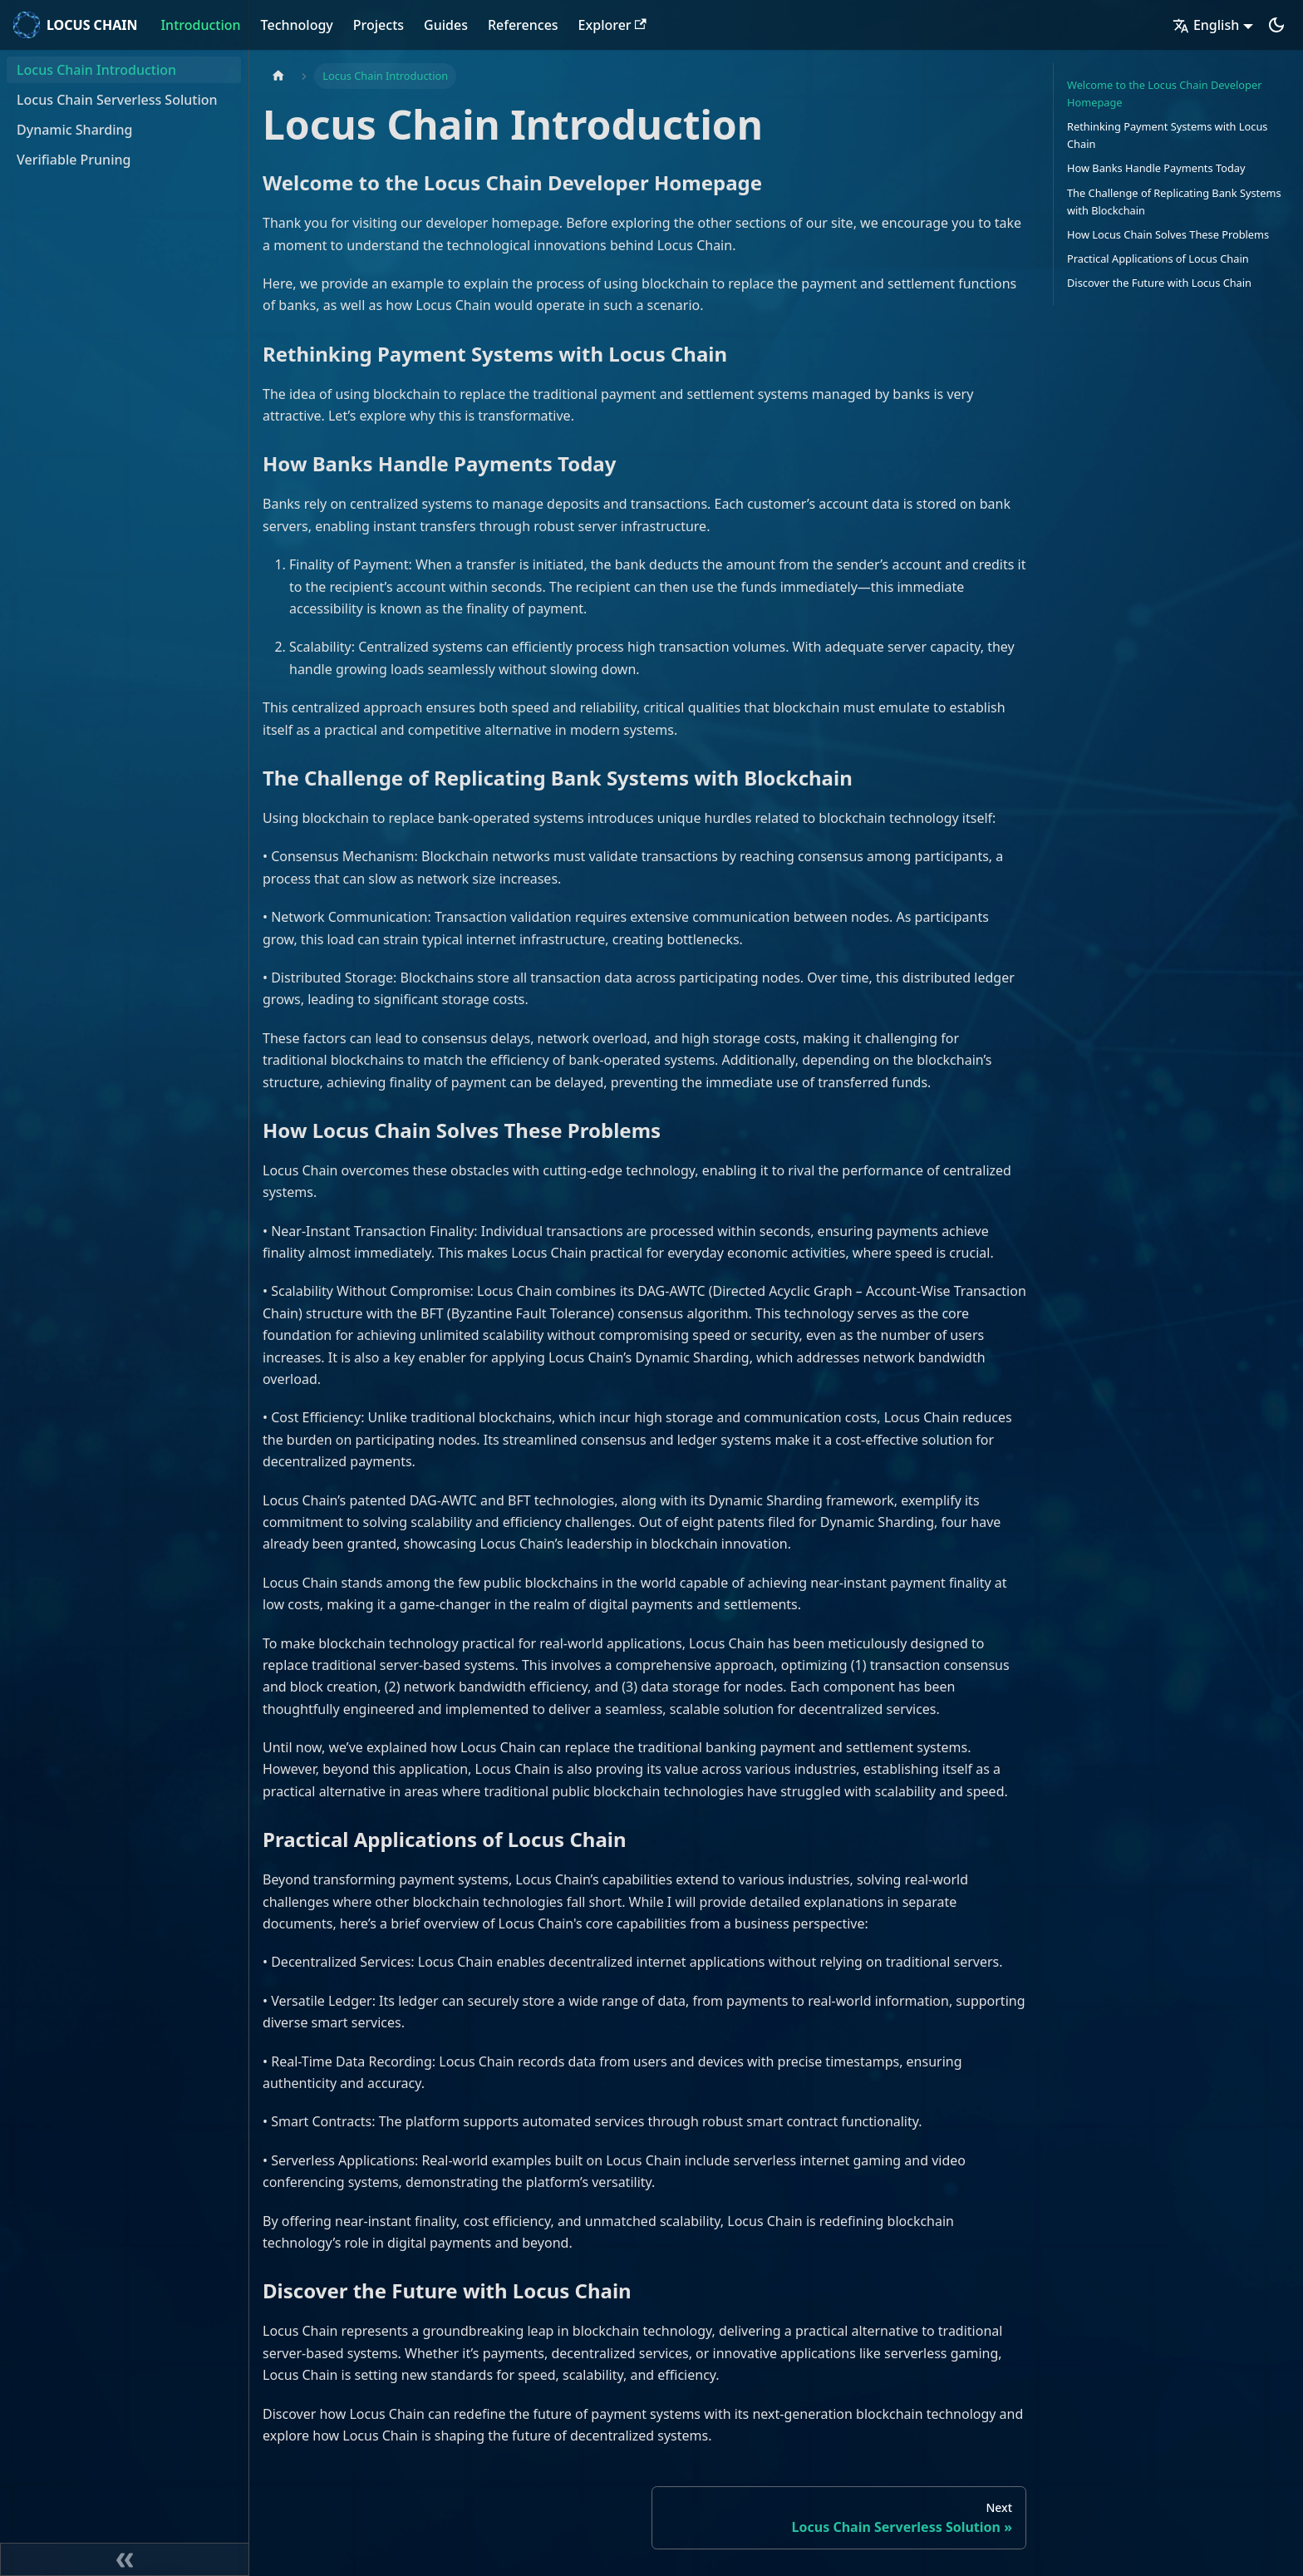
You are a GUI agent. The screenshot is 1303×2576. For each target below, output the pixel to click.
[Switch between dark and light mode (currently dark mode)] (1276, 25)
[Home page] (278, 76)
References (523, 25)
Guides (446, 25)
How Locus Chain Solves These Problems (1168, 234)
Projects (378, 25)
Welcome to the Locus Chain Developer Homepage (1164, 93)
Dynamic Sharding (74, 130)
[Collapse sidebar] (124, 2559)
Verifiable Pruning (73, 159)
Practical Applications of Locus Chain (1158, 258)
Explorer (612, 25)
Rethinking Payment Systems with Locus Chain (1167, 135)
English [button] (1206, 25)
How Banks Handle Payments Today (1156, 167)
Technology (297, 25)
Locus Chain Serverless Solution (117, 100)
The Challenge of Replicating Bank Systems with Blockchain (1174, 201)
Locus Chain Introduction (96, 70)
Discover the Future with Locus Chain (1159, 282)
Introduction (200, 25)
